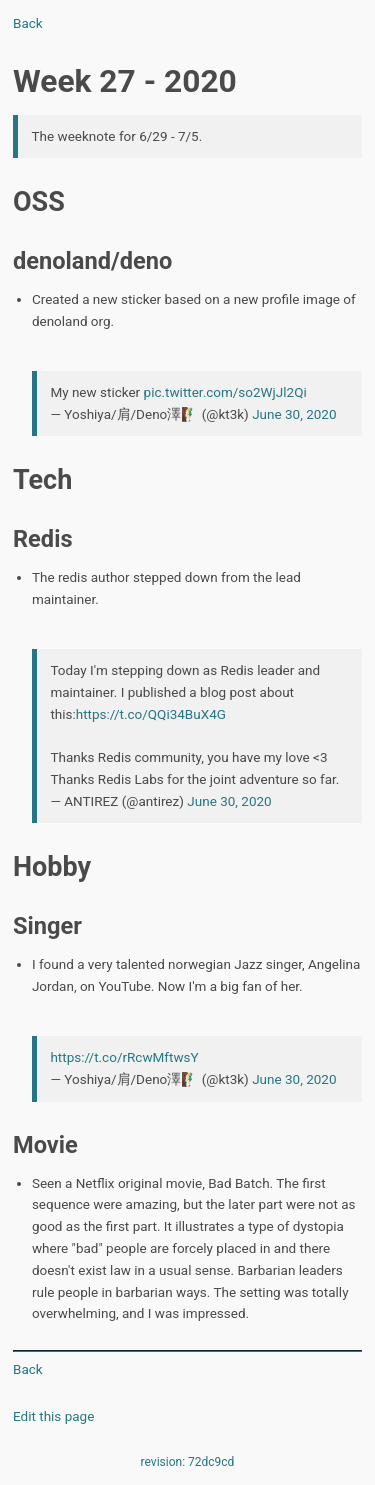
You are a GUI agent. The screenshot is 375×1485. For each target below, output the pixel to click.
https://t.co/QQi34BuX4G (151, 714)
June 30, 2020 (294, 414)
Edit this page (53, 1416)
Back (28, 23)
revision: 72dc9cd (188, 1462)
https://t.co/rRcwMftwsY (124, 1057)
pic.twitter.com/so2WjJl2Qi (225, 392)
